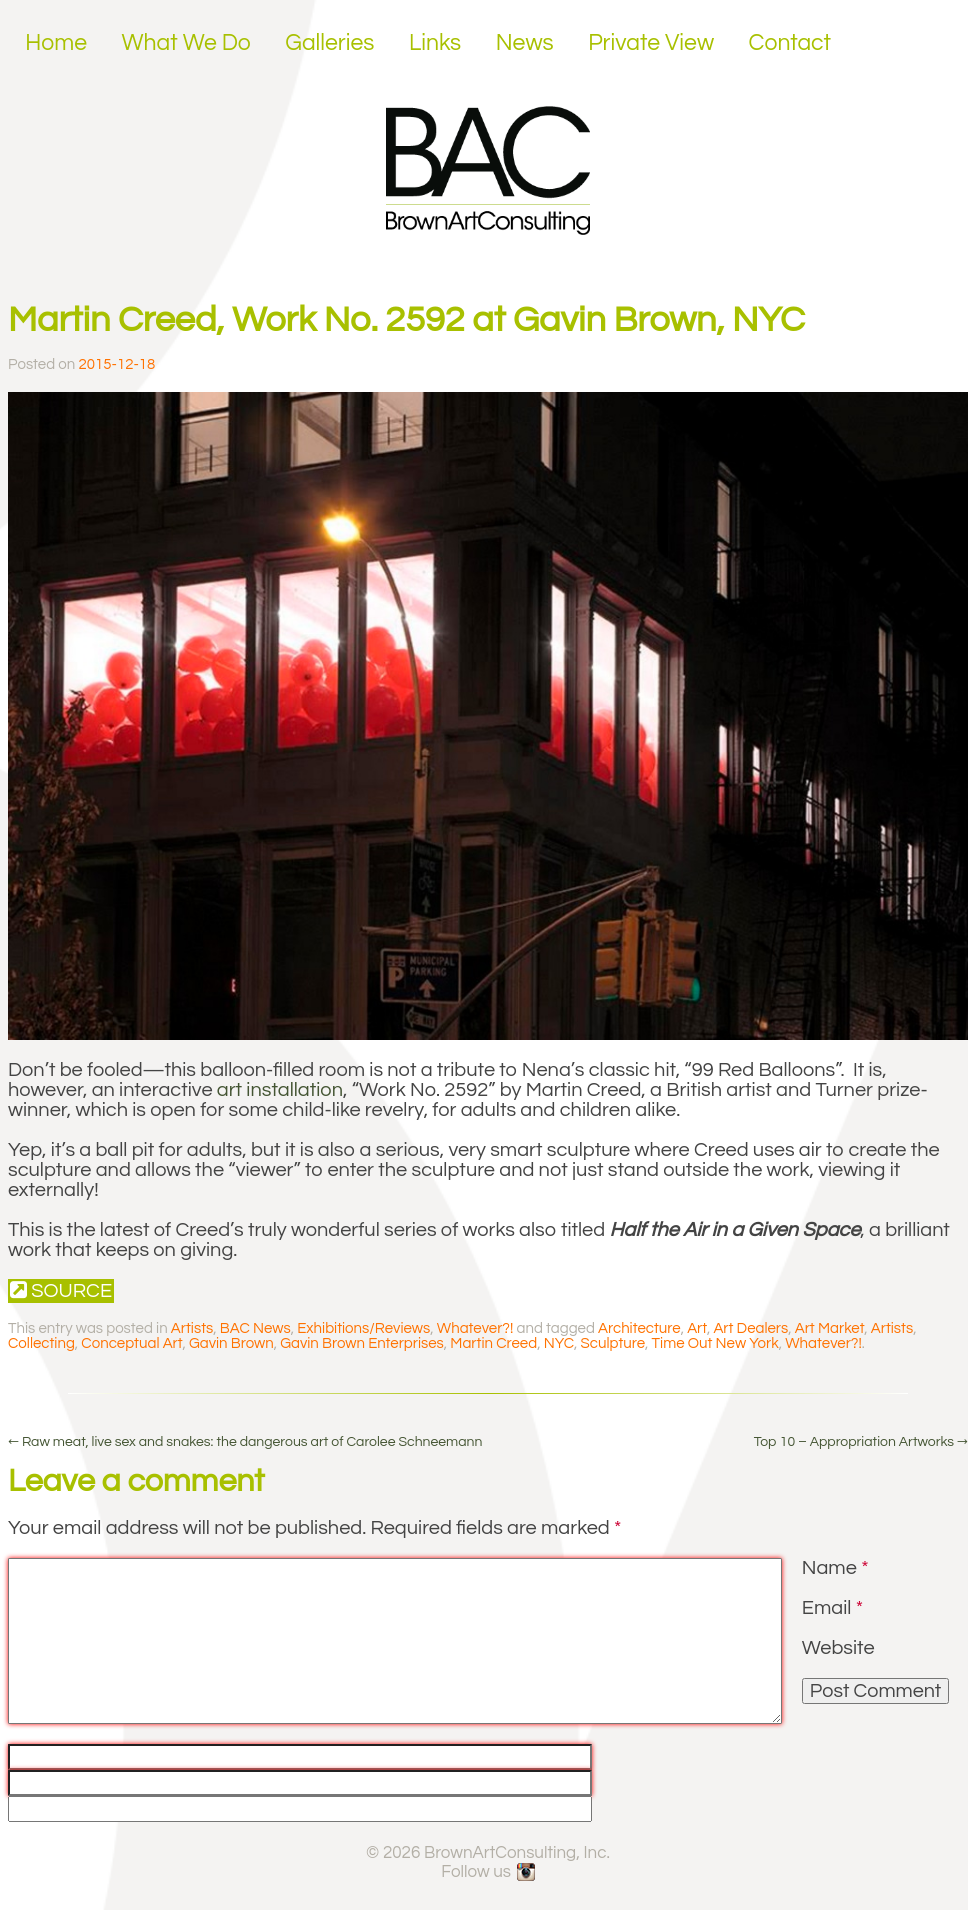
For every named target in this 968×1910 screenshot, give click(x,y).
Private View (651, 43)
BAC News (255, 1328)
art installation (280, 1090)
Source (61, 1290)
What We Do (186, 43)
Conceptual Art (131, 1343)
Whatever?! (475, 1328)
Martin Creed (493, 1343)
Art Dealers (750, 1328)
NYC (559, 1343)
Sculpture (613, 1343)
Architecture (639, 1328)
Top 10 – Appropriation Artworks (861, 1442)
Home (56, 43)
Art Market (830, 1328)
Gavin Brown (231, 1343)
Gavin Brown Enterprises (362, 1343)
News (525, 43)
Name (835, 1568)
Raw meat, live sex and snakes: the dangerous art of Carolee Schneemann (245, 1442)
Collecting (41, 1343)
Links (435, 43)
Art (697, 1328)
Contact (790, 43)
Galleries (329, 43)
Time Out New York (715, 1343)
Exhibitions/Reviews (363, 1328)
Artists (192, 1328)
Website (838, 1648)
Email (832, 1608)
